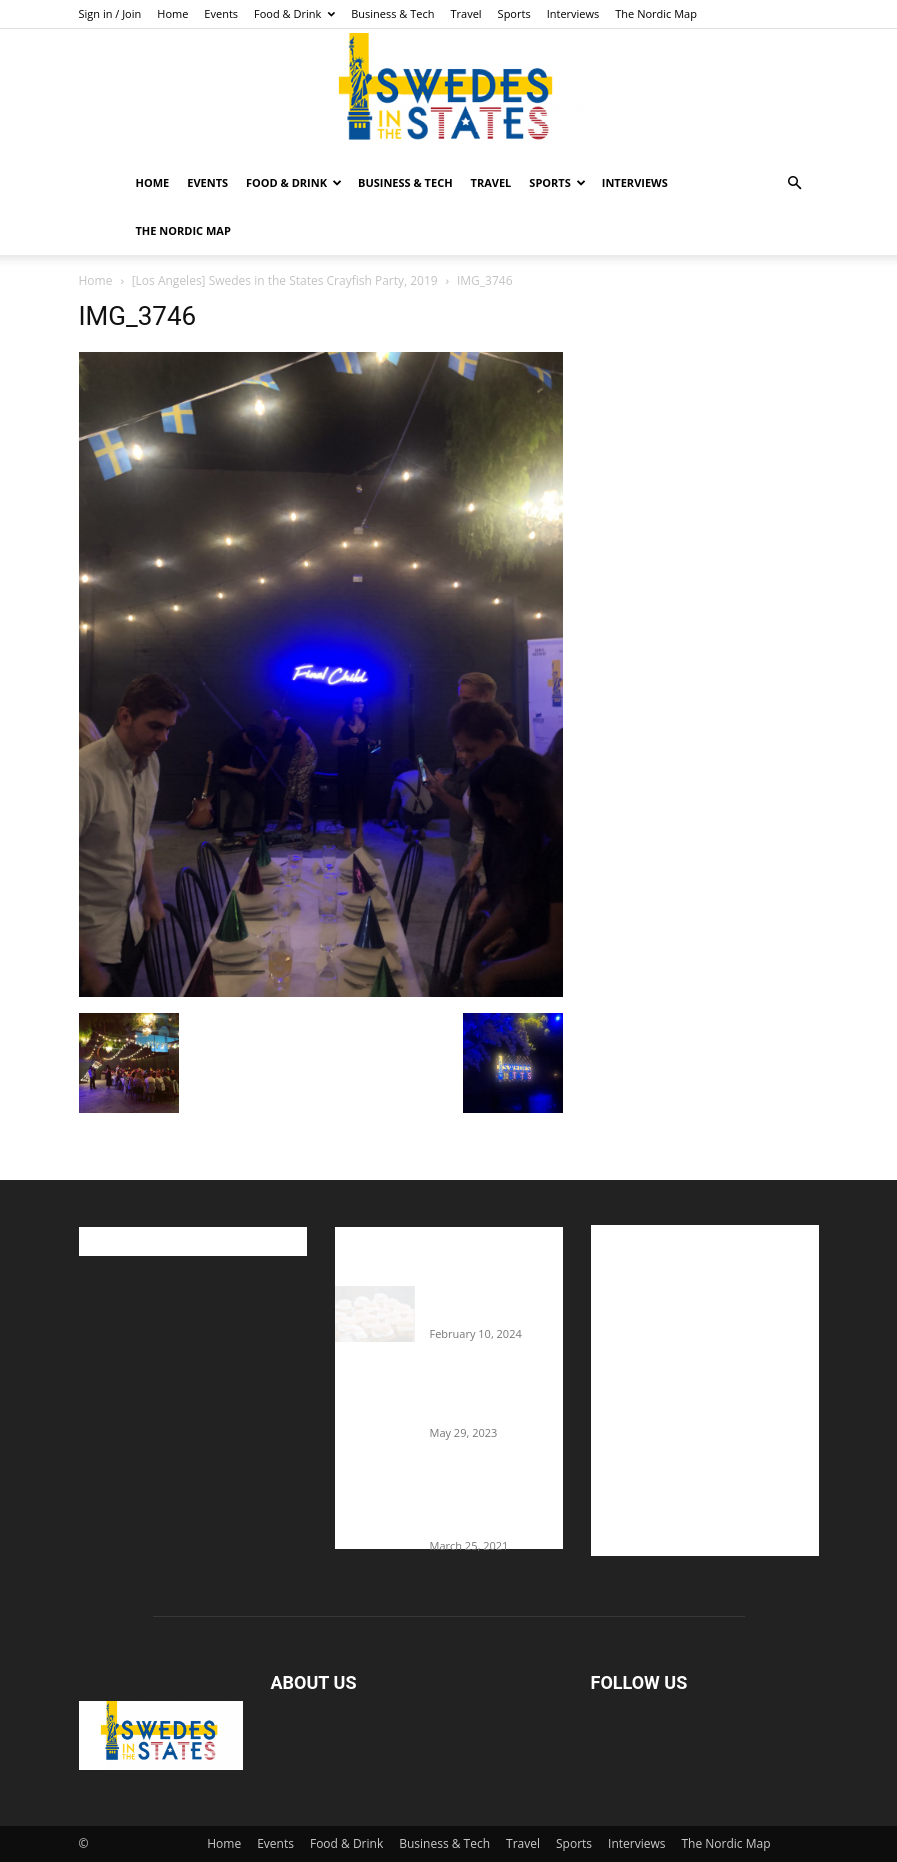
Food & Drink (294, 13)
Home (172, 13)
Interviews (573, 13)
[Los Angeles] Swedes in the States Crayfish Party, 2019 (285, 280)
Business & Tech (392, 13)
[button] (795, 183)
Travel (465, 13)
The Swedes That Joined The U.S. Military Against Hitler (496, 1394)
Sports (514, 13)
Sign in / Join (110, 13)
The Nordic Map (656, 13)
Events (221, 13)
